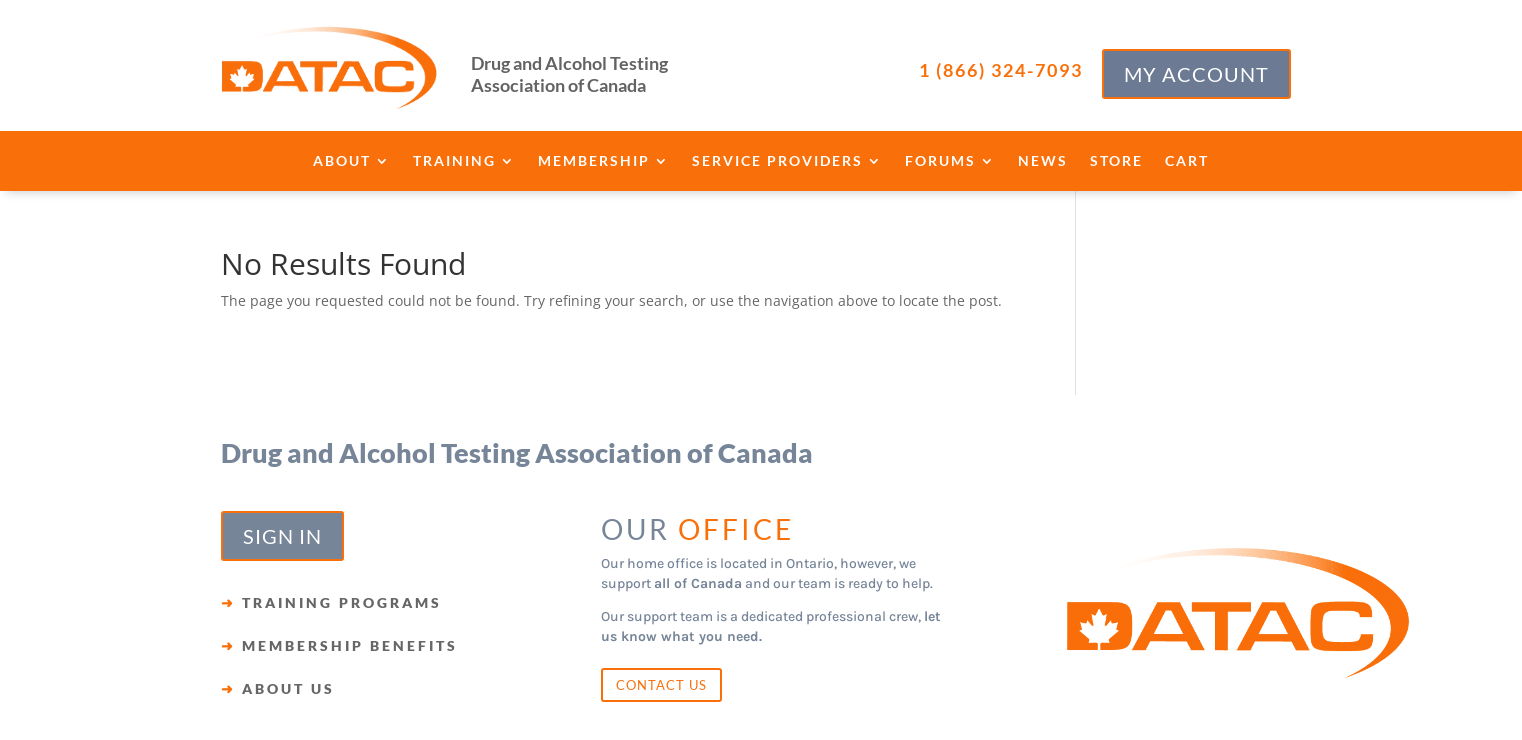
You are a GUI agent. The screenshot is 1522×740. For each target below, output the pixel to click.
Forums (940, 161)
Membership (594, 161)
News (1043, 161)
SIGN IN (282, 536)
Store (1116, 161)
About (342, 161)
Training (454, 161)
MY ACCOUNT (1196, 74)
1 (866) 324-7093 (1001, 70)
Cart (1187, 161)
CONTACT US (661, 685)
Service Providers (777, 161)
